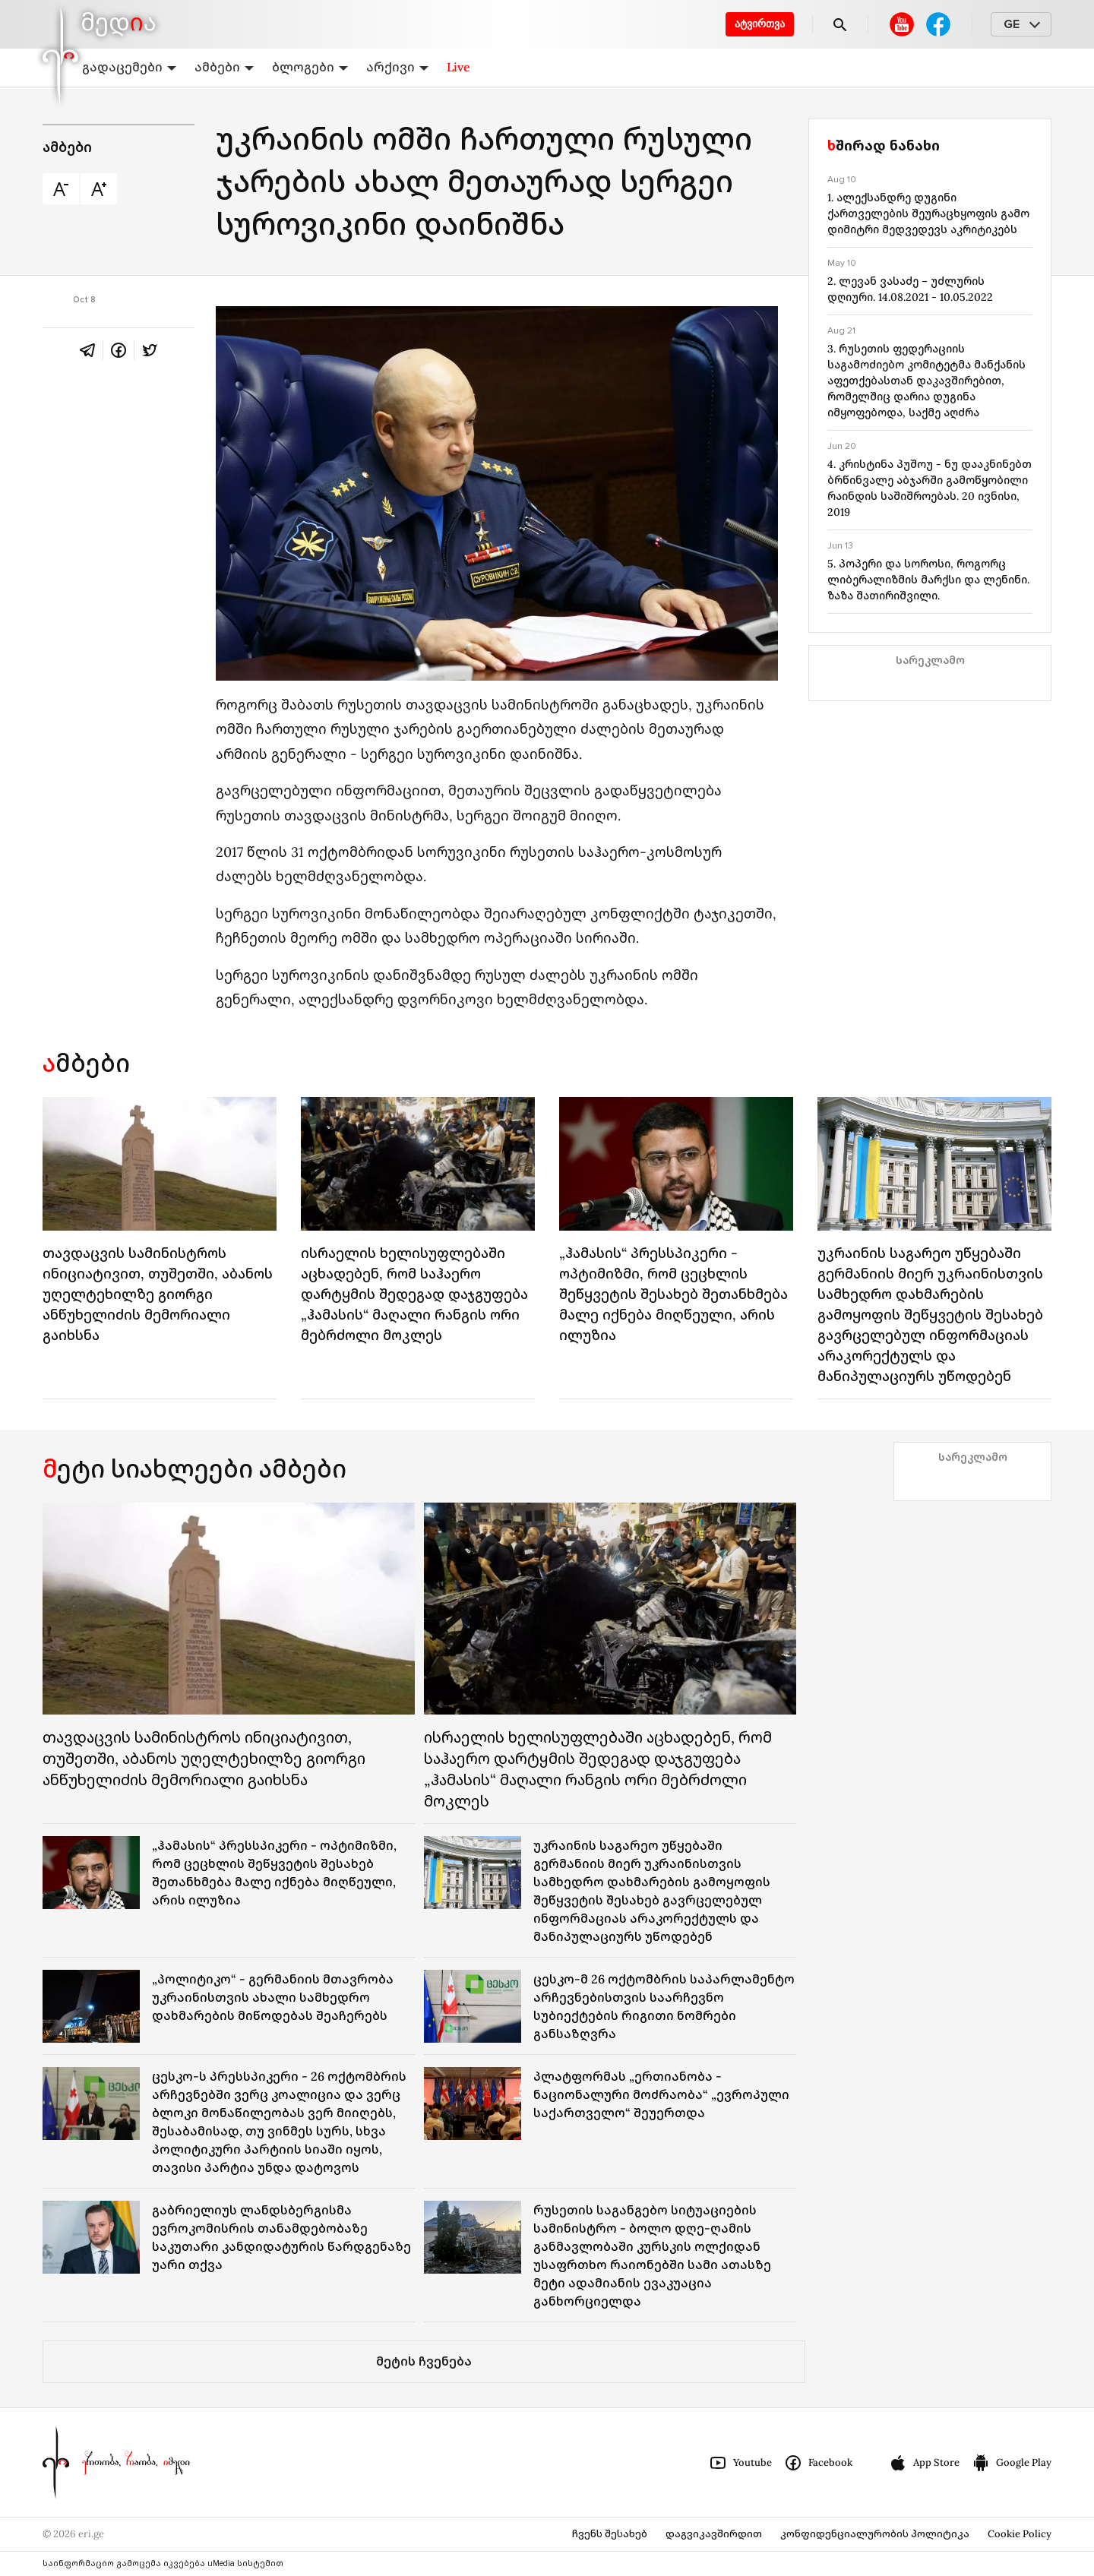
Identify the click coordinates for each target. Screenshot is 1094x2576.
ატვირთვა (760, 23)
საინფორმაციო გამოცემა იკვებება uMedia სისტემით (163, 2563)
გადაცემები (129, 66)
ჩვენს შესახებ (609, 2533)
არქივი (397, 66)
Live (458, 66)
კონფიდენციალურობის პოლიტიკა (874, 2533)
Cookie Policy (1019, 2533)
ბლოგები (310, 66)
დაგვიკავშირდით (714, 2533)
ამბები (224, 66)
